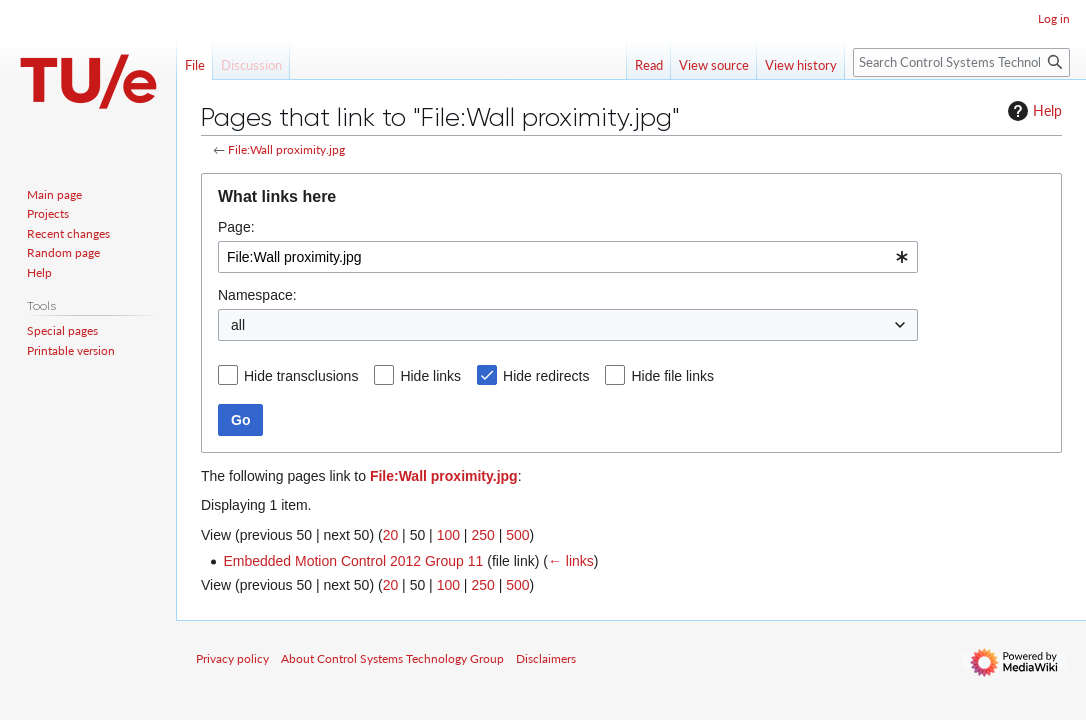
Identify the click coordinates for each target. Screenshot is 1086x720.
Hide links (430, 376)
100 (448, 535)
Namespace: (257, 295)
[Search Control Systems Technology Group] (961, 62)
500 (517, 535)
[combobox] (568, 257)
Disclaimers (546, 658)
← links (571, 561)
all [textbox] (238, 325)
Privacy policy (232, 658)
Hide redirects (546, 376)
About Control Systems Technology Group (392, 658)
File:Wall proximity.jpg (286, 149)
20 (391, 535)
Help (1032, 111)
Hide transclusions (301, 376)
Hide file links (672, 376)
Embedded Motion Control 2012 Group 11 (353, 561)
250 (482, 535)
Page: (236, 227)
